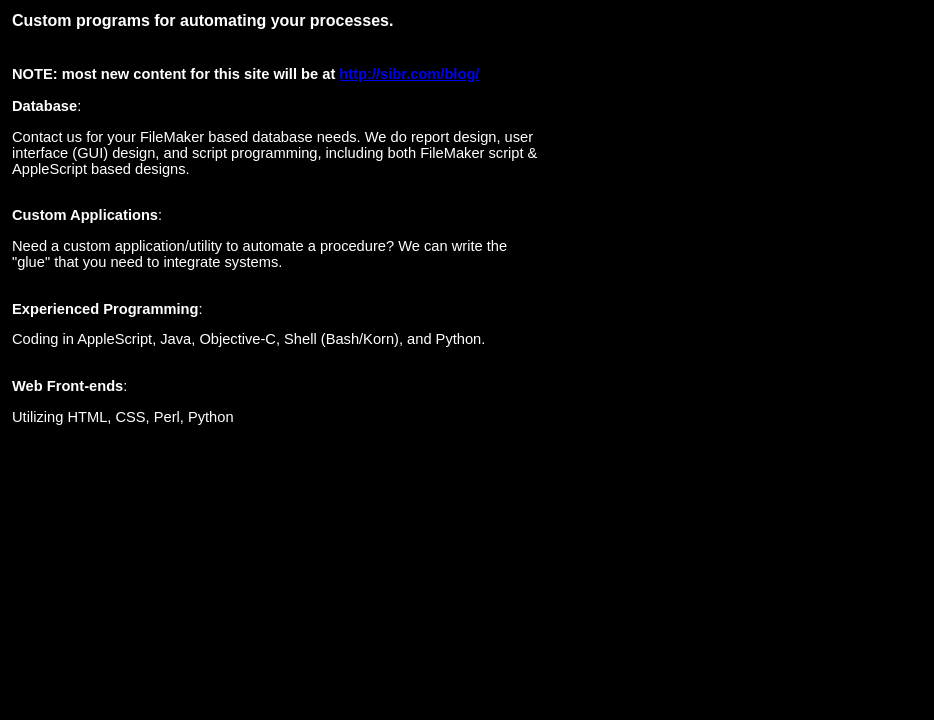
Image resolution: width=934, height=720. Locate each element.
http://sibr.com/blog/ (409, 74)
